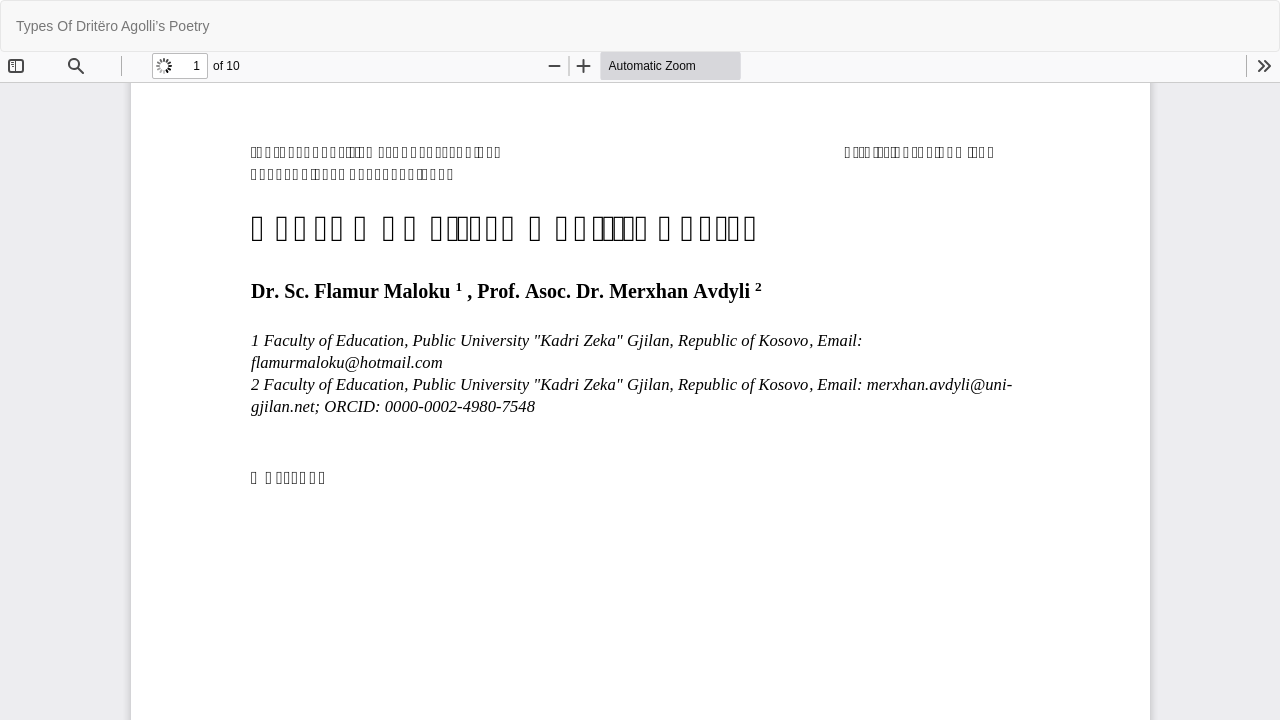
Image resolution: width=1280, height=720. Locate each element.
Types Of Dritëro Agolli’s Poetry (112, 26)
